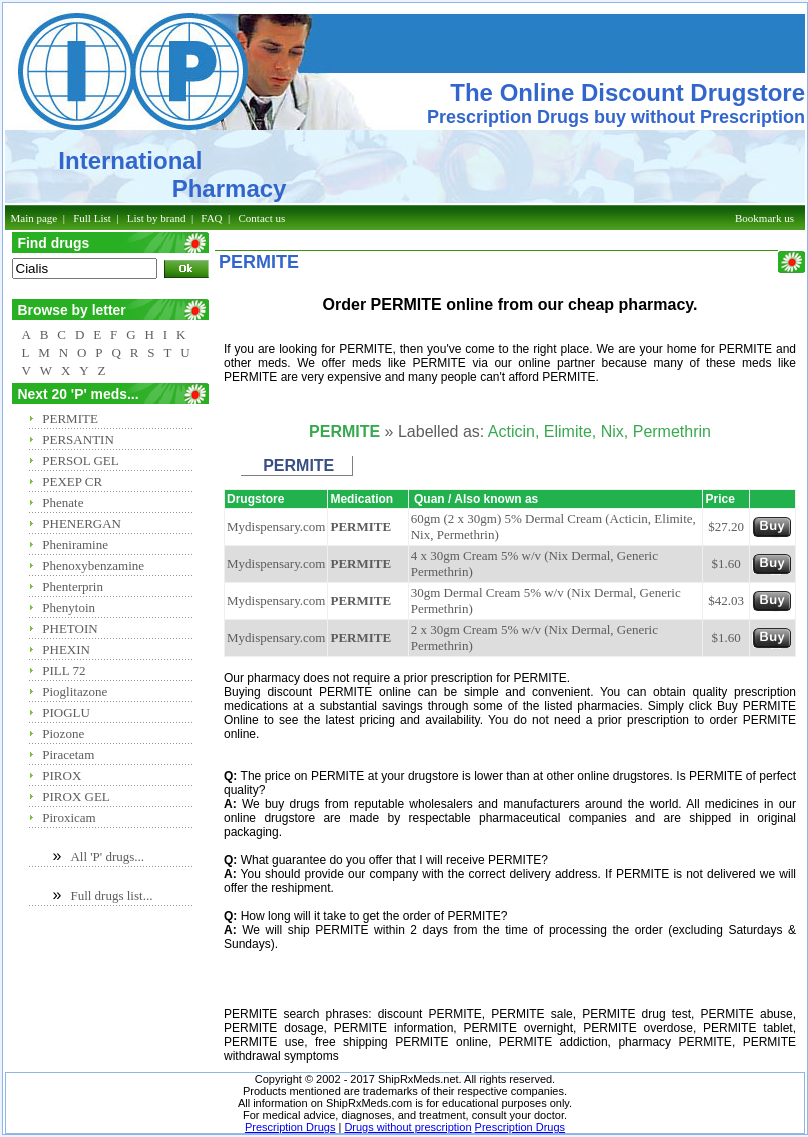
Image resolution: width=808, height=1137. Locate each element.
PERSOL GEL (80, 460)
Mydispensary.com (276, 526)
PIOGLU (66, 712)
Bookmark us (764, 218)
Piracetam (68, 754)
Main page (34, 218)
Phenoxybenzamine (93, 565)
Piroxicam (68, 817)
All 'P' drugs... (107, 856)
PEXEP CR (72, 481)
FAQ (211, 218)
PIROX (61, 775)
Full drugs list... (111, 895)
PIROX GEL (76, 796)
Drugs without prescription (407, 1127)
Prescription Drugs (290, 1127)
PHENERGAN (81, 523)
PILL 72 (63, 670)
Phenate (62, 502)
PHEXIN (66, 649)
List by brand (156, 218)
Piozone (63, 733)
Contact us (262, 218)
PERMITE (70, 418)
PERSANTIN (78, 439)
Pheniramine (75, 544)
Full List (92, 218)
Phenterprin (72, 586)
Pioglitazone (74, 691)
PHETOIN (69, 628)
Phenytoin (68, 607)
